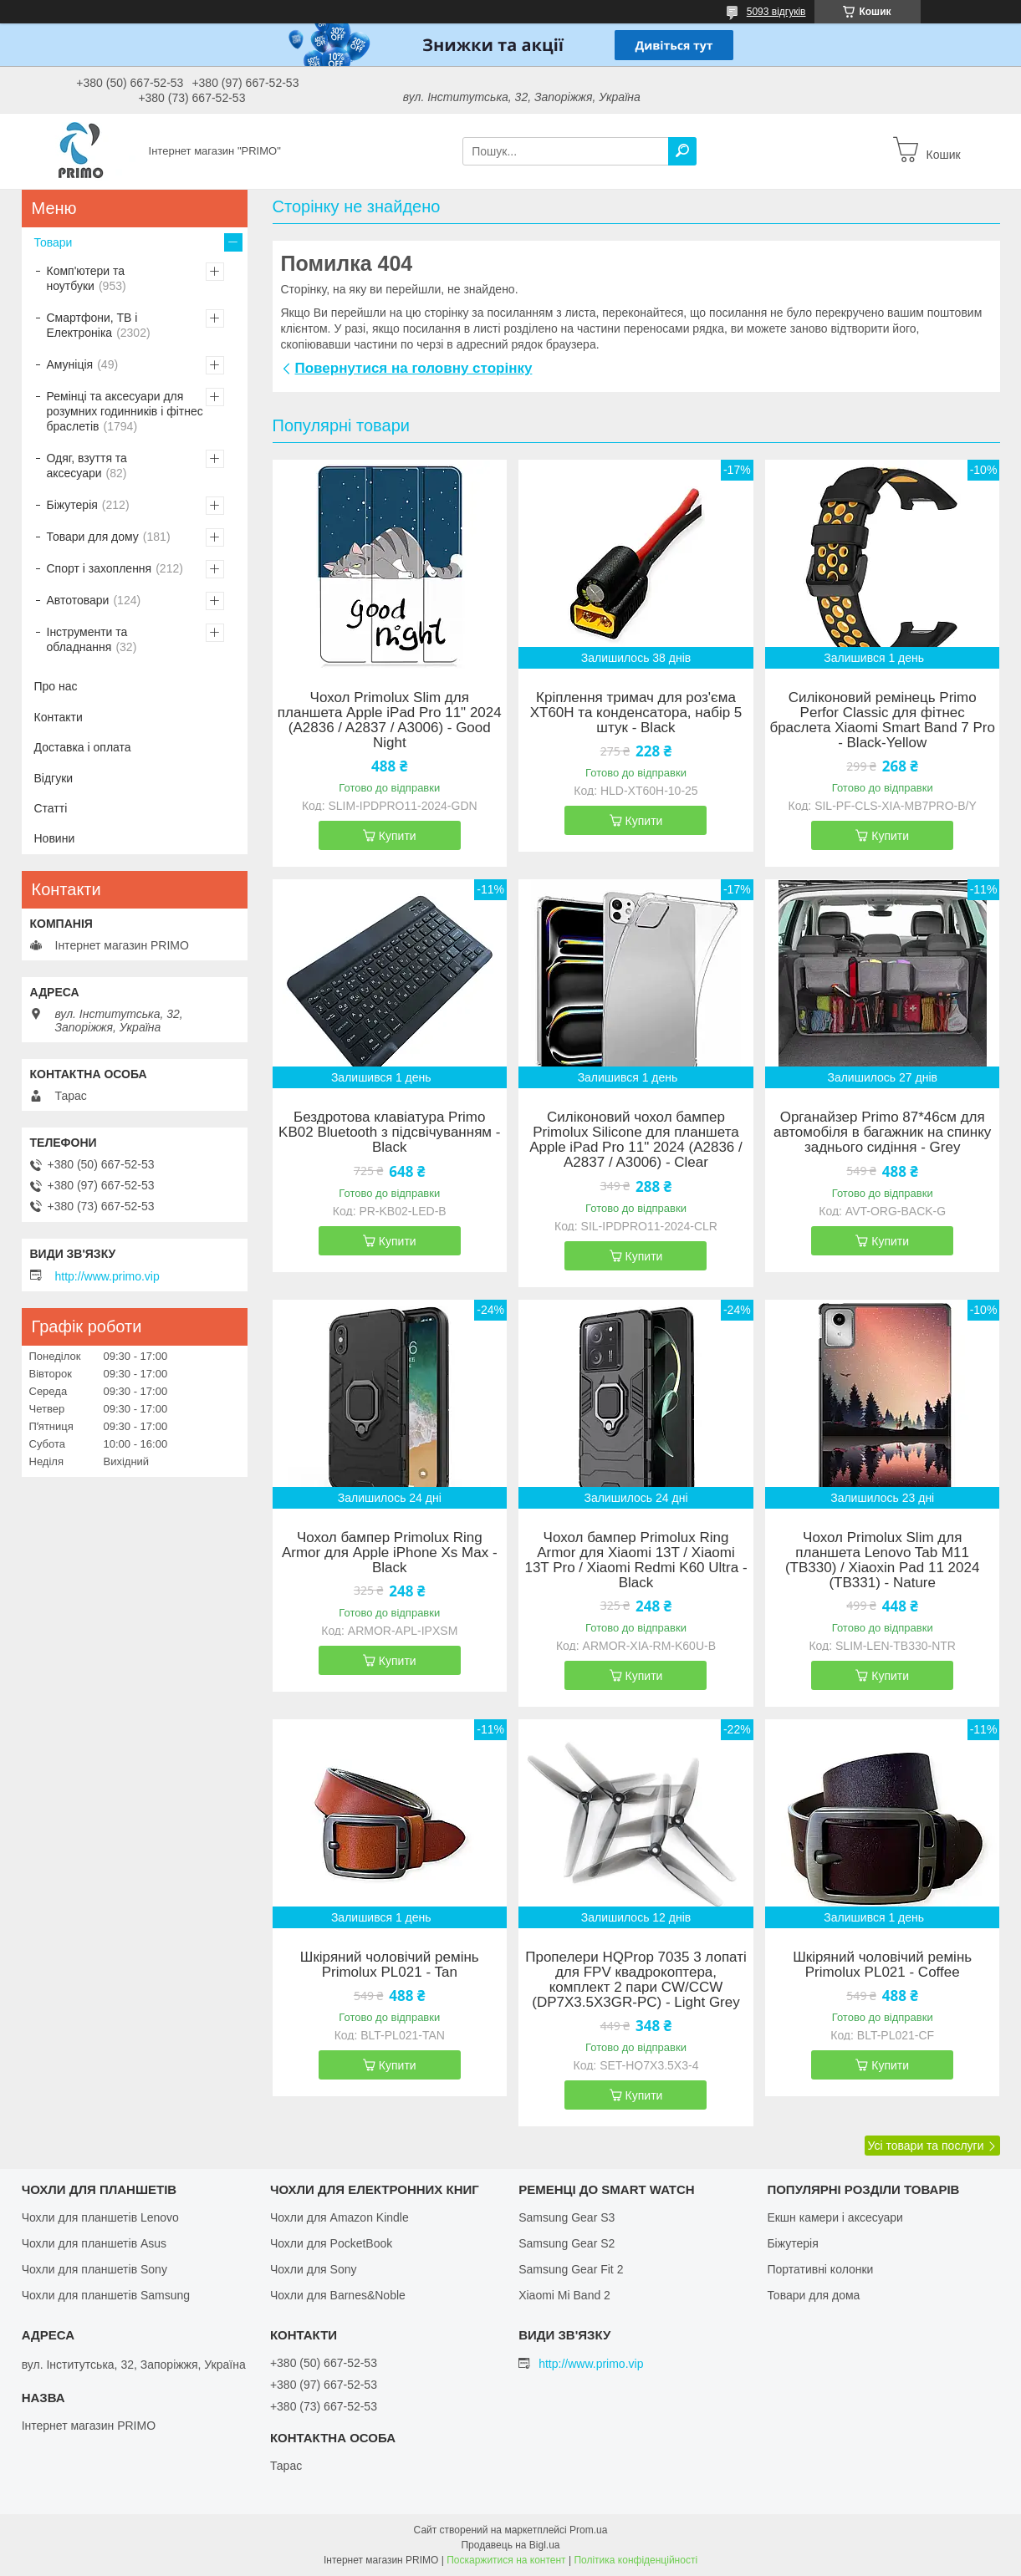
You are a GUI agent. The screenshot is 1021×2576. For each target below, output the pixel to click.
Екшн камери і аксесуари (835, 2217)
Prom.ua (588, 2530)
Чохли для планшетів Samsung (106, 2295)
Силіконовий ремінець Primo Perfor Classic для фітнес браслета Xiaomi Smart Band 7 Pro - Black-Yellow (882, 720)
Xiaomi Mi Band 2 (564, 2295)
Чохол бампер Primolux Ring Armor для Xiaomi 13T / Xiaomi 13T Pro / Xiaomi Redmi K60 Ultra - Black (635, 1560)
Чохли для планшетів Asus (94, 2243)
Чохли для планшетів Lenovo (100, 2217)
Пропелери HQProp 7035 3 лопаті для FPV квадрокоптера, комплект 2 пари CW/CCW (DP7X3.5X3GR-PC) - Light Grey (636, 1980)
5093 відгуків (776, 12)
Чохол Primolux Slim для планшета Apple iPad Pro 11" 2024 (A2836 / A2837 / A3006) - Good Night (390, 720)
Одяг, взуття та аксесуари (87, 465)
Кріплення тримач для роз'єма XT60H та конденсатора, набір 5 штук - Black (636, 713)
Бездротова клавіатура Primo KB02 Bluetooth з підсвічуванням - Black (389, 1132)
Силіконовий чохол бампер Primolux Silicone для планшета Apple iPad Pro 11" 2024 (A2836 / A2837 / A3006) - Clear (636, 1140)
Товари (53, 242)
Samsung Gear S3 (566, 2217)
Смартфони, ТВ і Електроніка (92, 325)
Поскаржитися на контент (506, 2560)
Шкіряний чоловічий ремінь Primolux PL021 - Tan (389, 1965)
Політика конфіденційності (635, 2560)
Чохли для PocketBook (331, 2243)
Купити (397, 836)
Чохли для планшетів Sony (94, 2269)
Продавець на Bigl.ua (510, 2545)
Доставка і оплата (82, 747)
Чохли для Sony (313, 2269)
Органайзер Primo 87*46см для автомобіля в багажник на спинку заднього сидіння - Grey (882, 1132)
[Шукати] (682, 151)
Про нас (56, 686)
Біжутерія (72, 505)
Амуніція (70, 364)
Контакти (58, 717)
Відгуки (54, 778)
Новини (54, 838)
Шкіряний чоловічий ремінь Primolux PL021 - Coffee (882, 1965)
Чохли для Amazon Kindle (339, 2217)
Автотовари (78, 600)
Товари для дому (93, 536)
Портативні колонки (820, 2269)
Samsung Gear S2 (566, 2243)
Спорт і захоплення (99, 568)
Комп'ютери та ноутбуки (86, 278)
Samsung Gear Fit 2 (570, 2269)
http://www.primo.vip (107, 1276)
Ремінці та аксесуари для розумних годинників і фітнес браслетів (125, 411)
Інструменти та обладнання (87, 639)
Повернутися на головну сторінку (414, 368)
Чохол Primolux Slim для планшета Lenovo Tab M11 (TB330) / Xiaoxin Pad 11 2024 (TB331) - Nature (882, 1560)
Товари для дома (813, 2295)
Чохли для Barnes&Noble (338, 2295)
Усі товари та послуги (926, 2145)
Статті (51, 808)
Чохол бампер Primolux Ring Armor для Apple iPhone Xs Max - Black (390, 1553)
